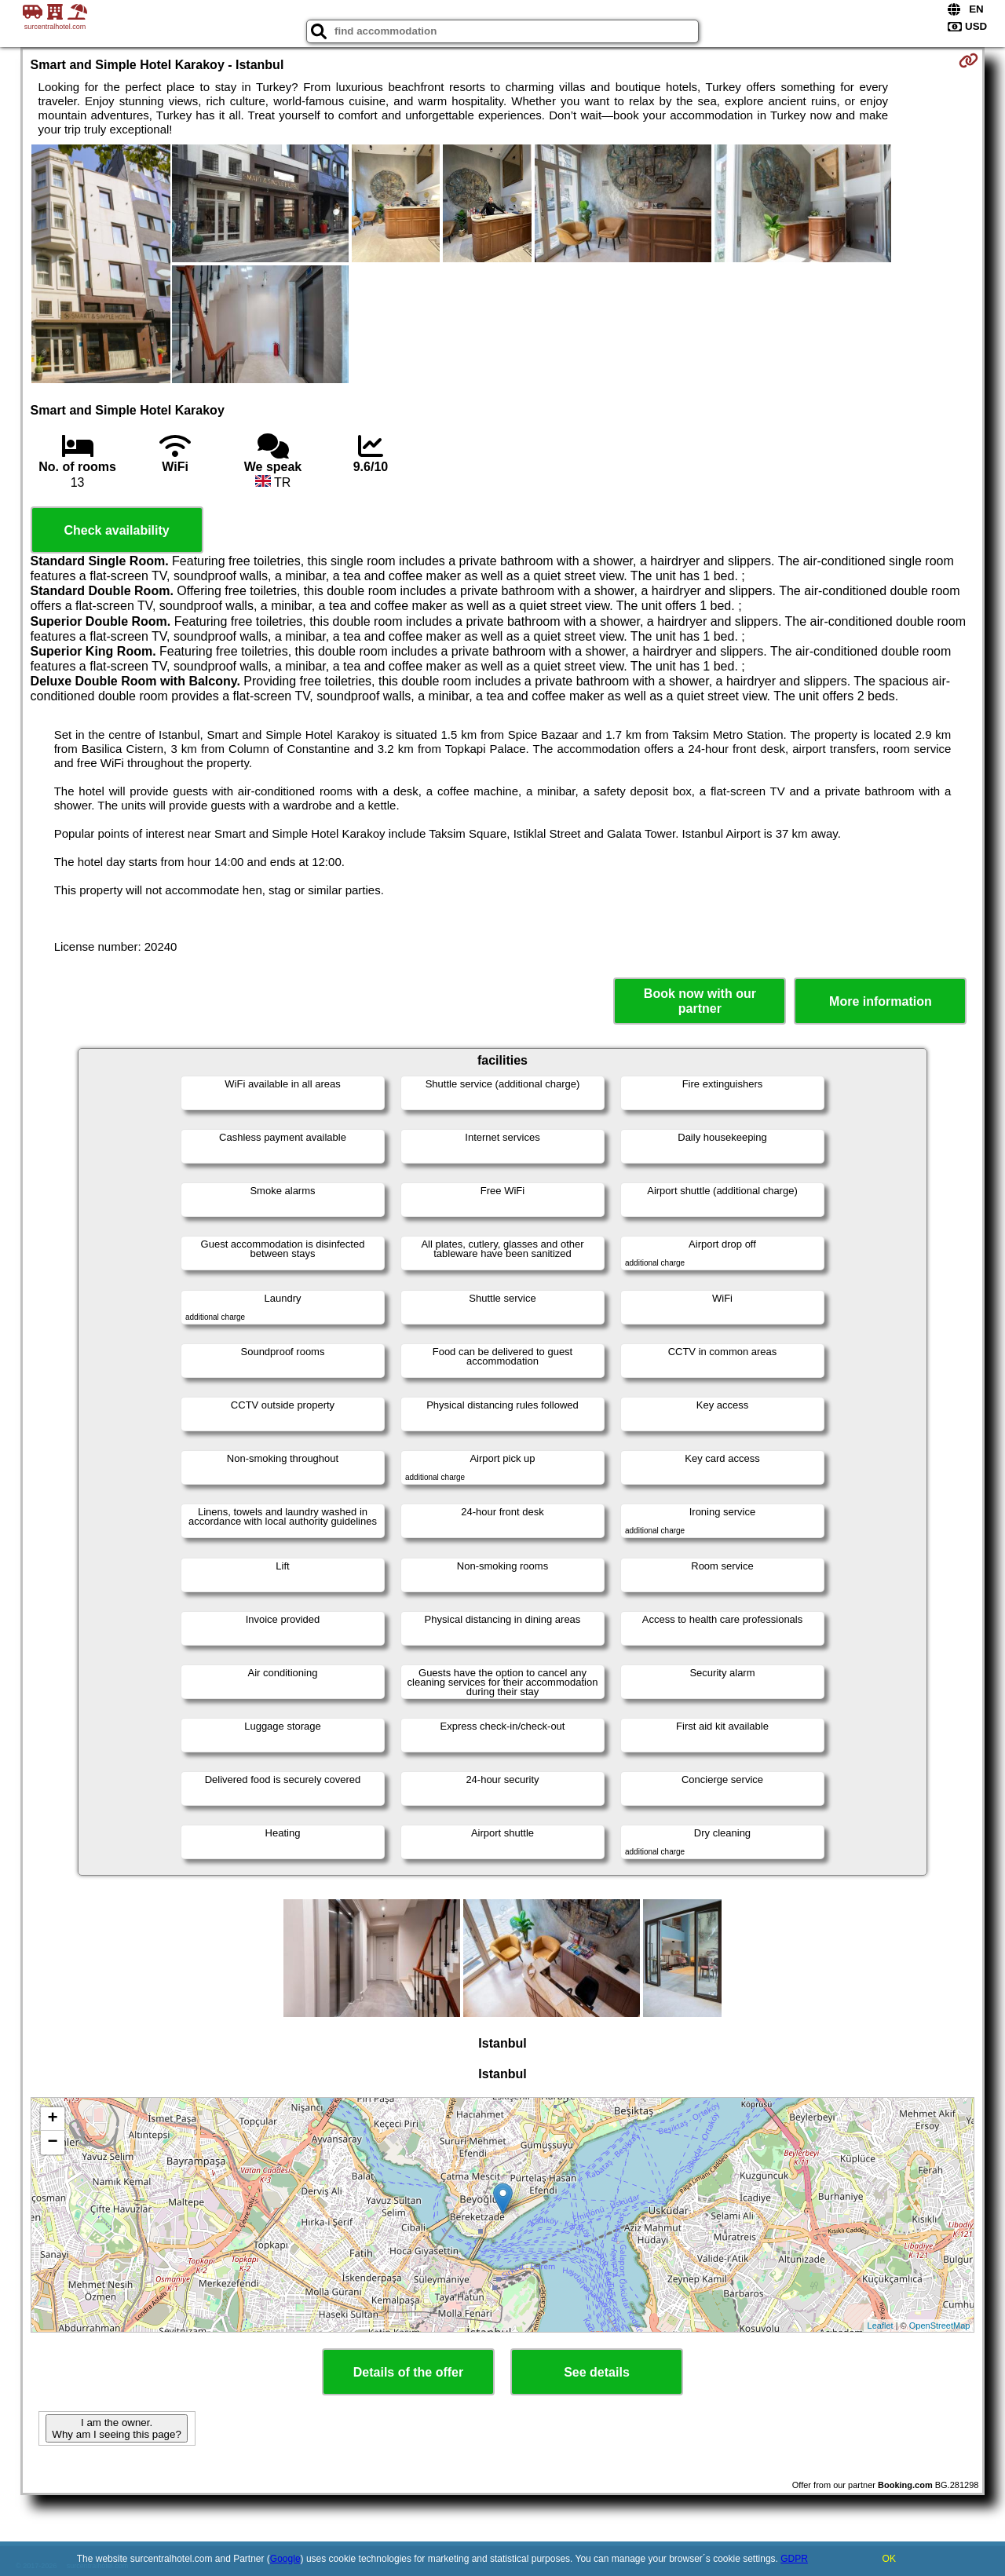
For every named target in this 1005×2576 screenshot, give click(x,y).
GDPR (794, 2558)
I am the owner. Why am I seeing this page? (116, 2428)
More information (880, 1001)
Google (285, 2558)
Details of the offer (408, 2372)
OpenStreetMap (939, 2325)
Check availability (116, 530)
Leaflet (881, 2325)
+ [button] (52, 2119)
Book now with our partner (700, 1001)
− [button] (52, 2142)
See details (597, 2372)
